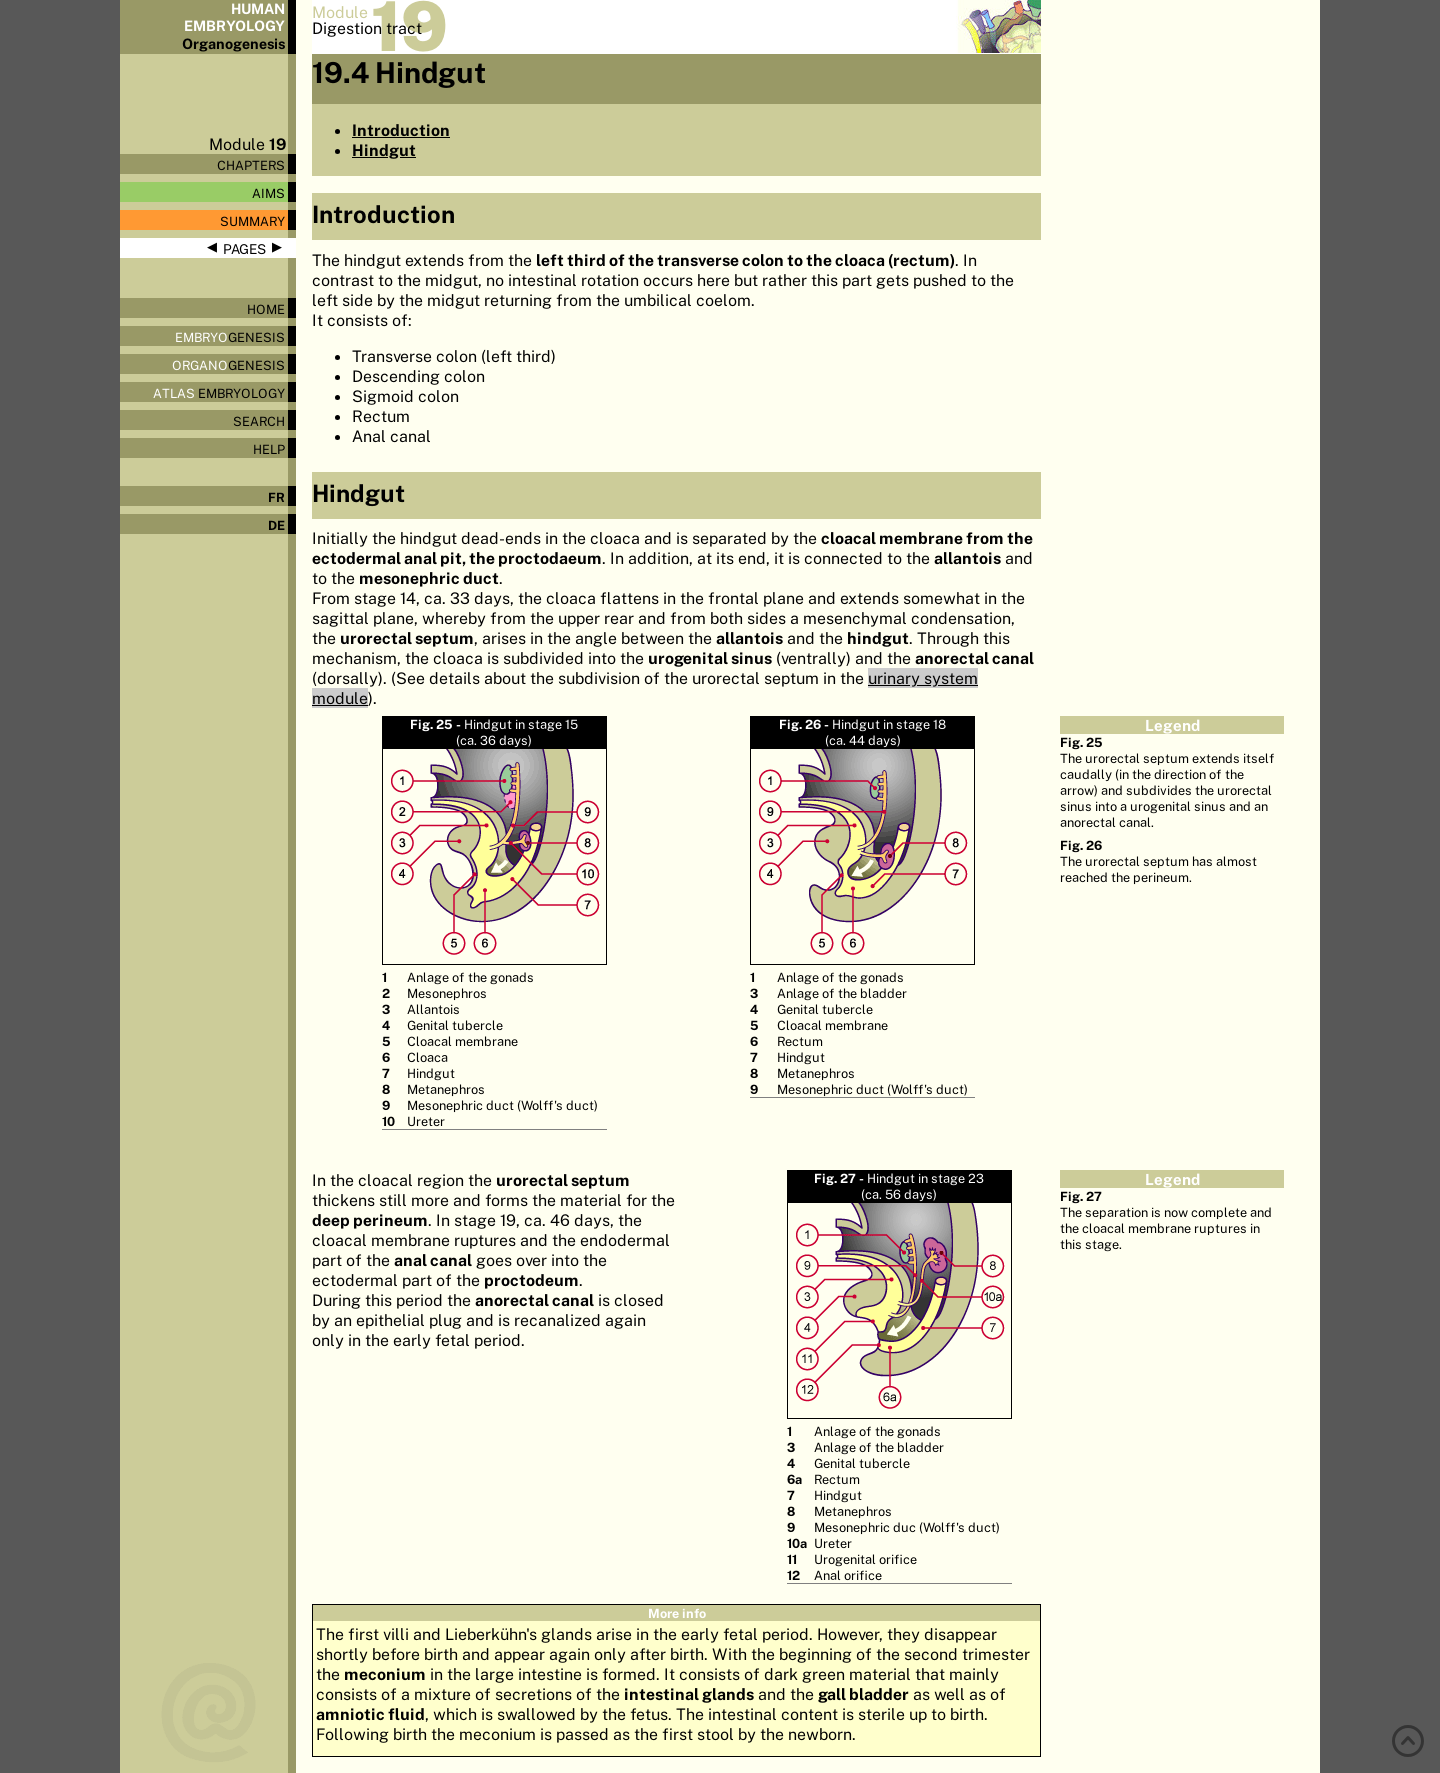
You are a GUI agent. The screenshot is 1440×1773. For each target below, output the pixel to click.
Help (269, 449)
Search (259, 421)
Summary (252, 221)
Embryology (219, 393)
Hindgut (384, 150)
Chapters (251, 165)
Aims (268, 193)
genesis (230, 337)
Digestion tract (367, 28)
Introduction (401, 130)
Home (266, 309)
